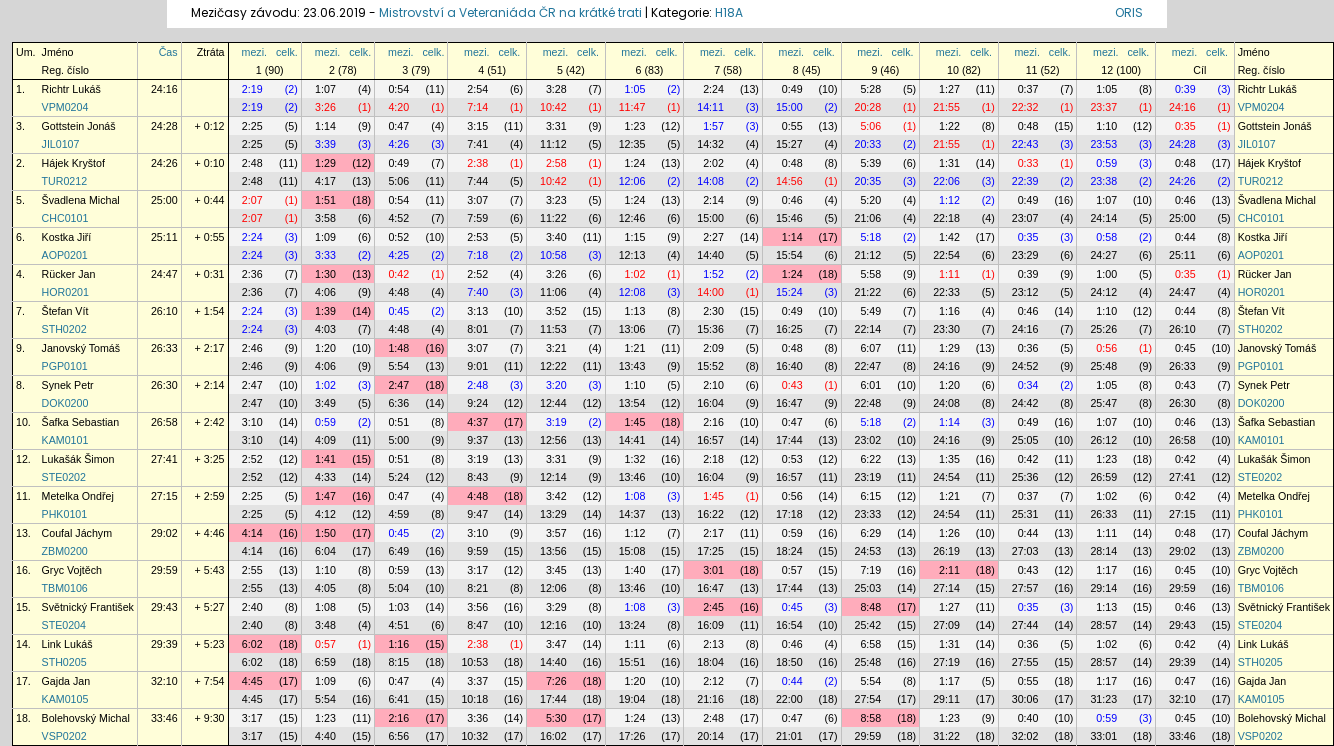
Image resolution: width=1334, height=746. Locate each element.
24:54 (946, 477)
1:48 (398, 348)
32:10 (164, 681)
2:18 (713, 459)
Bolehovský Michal (86, 718)
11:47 (632, 107)
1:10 (1106, 126)
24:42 (1025, 403)
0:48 (1028, 126)
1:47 (325, 496)
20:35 (868, 181)
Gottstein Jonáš (79, 126)
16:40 (789, 366)
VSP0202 (64, 736)
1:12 (949, 200)
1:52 (713, 274)
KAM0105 (65, 699)
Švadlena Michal (81, 200)
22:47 (868, 366)
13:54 (632, 403)
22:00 (789, 699)
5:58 (870, 274)
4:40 (325, 736)
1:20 (325, 348)
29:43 (164, 607)
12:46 (632, 218)
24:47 (164, 274)
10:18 (474, 699)
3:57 (556, 533)
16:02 (553, 736)
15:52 (710, 366)
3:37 (477, 681)
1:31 (949, 163)
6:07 (870, 348)
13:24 (632, 625)
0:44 (1185, 237)
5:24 (398, 477)
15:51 (632, 662)
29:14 (1103, 588)
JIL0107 (61, 144)
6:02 (252, 644)
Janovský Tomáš (81, 348)
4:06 (325, 292)
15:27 (789, 144)
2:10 (713, 385)
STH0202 (64, 329)
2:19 (252, 89)
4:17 (325, 181)
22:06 (946, 181)
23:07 (1025, 218)
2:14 (713, 200)
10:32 (474, 736)
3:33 (325, 255)
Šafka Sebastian (81, 422)
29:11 (946, 699)
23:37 (1103, 107)
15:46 (789, 218)
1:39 (325, 311)
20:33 (868, 144)
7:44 (477, 181)
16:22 (710, 514)
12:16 (553, 625)
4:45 (252, 681)
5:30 (556, 718)
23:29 (1025, 255)
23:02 (868, 440)
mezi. (254, 52)
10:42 (553, 107)
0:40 (1028, 718)
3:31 (556, 126)
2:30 (713, 311)
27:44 (1025, 625)
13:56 (553, 551)
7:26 (556, 681)
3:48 (325, 625)
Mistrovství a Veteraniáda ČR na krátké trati (512, 12)
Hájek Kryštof (73, 163)
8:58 (870, 718)
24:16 (164, 89)
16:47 (789, 403)
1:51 (325, 200)
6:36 (398, 403)
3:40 (556, 237)
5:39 (870, 163)
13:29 (553, 514)
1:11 (949, 274)
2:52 (477, 274)
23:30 (946, 329)
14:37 (632, 514)
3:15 (477, 126)
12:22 (553, 366)
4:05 (325, 588)
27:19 (946, 662)
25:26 (1103, 329)
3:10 (252, 422)
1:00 (1106, 274)
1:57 (713, 126)
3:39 (325, 144)
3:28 (556, 89)
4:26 (398, 144)
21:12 (868, 255)
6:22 (870, 459)
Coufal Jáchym (77, 533)
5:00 (398, 440)
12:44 (553, 403)
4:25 (398, 255)
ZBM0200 (65, 551)
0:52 (398, 237)
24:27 (1103, 255)
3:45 (556, 570)
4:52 (398, 218)
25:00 (164, 200)
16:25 (789, 329)
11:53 (553, 329)
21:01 (789, 736)
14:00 (710, 292)
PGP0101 (65, 366)
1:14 (325, 126)
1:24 (635, 163)
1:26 (949, 533)
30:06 (1025, 699)
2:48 (252, 163)
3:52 (556, 311)
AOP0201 (65, 255)
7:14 (477, 107)
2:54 (477, 89)
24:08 (946, 403)
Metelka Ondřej (78, 496)
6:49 (398, 551)
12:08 (632, 292)
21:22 (868, 292)
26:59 (1103, 477)
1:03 (398, 607)
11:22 (553, 218)
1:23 (635, 126)
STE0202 (64, 477)
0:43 (792, 385)
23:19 (868, 477)
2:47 (252, 385)
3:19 (556, 422)
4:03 (325, 329)
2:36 (252, 274)
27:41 (164, 459)
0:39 (1185, 89)
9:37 (477, 440)
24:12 (1103, 292)
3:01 (713, 570)
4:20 (398, 107)
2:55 (252, 570)
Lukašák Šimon (78, 459)
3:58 (325, 218)
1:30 (325, 274)
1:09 (325, 237)
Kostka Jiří (67, 237)
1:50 (325, 533)
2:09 (713, 348)
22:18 (946, 218)
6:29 (870, 533)
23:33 (868, 514)
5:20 (870, 200)
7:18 (477, 255)
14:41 (632, 440)
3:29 (556, 607)
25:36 (1025, 477)
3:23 (556, 200)
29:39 (164, 644)
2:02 (713, 163)
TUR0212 (65, 181)
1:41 (325, 459)
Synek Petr (68, 385)
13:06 (632, 329)
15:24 (789, 292)
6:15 (870, 496)
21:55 (946, 107)
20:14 (710, 736)
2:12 (713, 681)
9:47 (477, 514)
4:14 (252, 533)
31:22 (946, 736)
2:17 (713, 533)
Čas (168, 52)
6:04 (325, 551)
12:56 (553, 440)
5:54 (398, 366)
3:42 (556, 496)
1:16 (949, 311)
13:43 (632, 366)
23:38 (1103, 181)
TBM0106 (65, 588)
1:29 (325, 163)
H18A (729, 12)
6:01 (870, 385)
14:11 (710, 107)
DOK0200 (65, 403)
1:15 (635, 237)
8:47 (477, 625)
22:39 (1025, 181)
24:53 (868, 551)
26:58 (164, 422)
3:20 (556, 385)
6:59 (325, 662)
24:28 (164, 126)
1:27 (949, 89)
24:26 (164, 163)
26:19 (946, 551)
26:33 (164, 348)
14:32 (710, 144)
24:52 (1025, 366)
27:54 (868, 699)
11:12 (553, 144)
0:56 (1106, 348)
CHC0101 (65, 218)
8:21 (477, 588)
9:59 (477, 551)
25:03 (868, 588)
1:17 (1106, 570)
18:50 (789, 662)
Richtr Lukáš (71, 89)
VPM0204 (65, 107)
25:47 (1103, 403)
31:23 (1103, 699)
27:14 (946, 588)
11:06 (553, 292)
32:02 (1025, 736)
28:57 (1103, 625)
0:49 (792, 89)
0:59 (1106, 163)
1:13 (635, 311)
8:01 (477, 329)
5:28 (870, 89)
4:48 (398, 292)
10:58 (553, 255)
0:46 (792, 200)
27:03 (1025, 551)
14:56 (789, 181)
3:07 (477, 200)
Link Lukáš (67, 644)
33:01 (1103, 736)
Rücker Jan (69, 274)
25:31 (1025, 514)
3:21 (556, 348)
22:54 (946, 255)
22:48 (868, 403)
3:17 (477, 570)
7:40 (477, 292)
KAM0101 (65, 440)
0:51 (398, 422)
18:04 (710, 662)
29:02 (164, 533)
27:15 (164, 496)
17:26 (632, 736)
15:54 (789, 255)
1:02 (635, 274)
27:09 (946, 625)
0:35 (1185, 126)
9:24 (477, 403)
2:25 (252, 126)
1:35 (949, 459)
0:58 (1106, 237)
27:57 (1025, 588)
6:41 (398, 699)
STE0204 (64, 625)
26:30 (164, 385)
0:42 (398, 274)
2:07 (252, 200)
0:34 (1028, 385)
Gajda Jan (66, 681)
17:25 (710, 551)
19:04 (632, 699)
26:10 (164, 311)
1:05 (635, 89)
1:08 (635, 496)
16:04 (710, 403)
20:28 (868, 107)
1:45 (635, 422)
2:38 (477, 163)
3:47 (556, 644)
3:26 (325, 107)
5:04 (398, 588)
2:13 (713, 644)
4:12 (325, 514)
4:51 (398, 625)
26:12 (1103, 440)
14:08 (710, 181)
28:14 (1103, 551)
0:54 (398, 89)
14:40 (710, 255)
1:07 (325, 89)
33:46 (164, 718)
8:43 (477, 477)
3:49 (325, 403)
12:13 (632, 255)
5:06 (870, 126)
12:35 (632, 144)
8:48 (870, 607)
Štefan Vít (65, 311)
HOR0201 (65, 292)
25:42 (868, 625)
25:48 (1103, 366)
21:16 (710, 699)
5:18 (870, 237)
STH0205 (64, 662)
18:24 (789, 551)
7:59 (477, 218)
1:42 (949, 237)
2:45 (713, 607)
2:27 (713, 237)
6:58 (870, 644)
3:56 (477, 607)
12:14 (553, 477)
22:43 (1025, 144)
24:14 (1103, 218)
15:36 (710, 329)
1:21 (635, 348)
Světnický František (88, 607)
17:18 (789, 514)
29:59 (164, 570)
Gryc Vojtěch (72, 570)
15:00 (789, 107)
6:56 (398, 736)
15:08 (632, 551)
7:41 (477, 144)
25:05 (1025, 440)
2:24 (713, 89)
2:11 (949, 570)
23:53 (1103, 144)
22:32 (1025, 107)
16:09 (710, 625)
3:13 (477, 311)
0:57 (792, 570)
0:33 (1028, 163)
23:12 (1025, 292)
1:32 (635, 459)
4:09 (325, 440)
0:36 (1028, 348)
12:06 (632, 181)
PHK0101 (65, 514)
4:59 (398, 514)
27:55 (1025, 662)
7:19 (870, 570)
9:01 (477, 366)
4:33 (325, 477)
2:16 (713, 422)
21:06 (868, 218)
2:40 (252, 607)
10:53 (474, 662)
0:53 (792, 459)
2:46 (252, 348)
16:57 (710, 440)
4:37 (477, 422)
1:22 (949, 126)
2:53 (477, 237)
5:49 (870, 311)
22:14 (868, 329)
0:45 (398, 311)
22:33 (946, 292)
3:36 (477, 718)
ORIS (1129, 12)
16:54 (789, 625)
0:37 (1028, 89)
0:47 (398, 126)
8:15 (398, 662)
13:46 (632, 477)
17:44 (789, 440)
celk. (287, 52)
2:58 (556, 163)
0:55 (792, 126)
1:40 (635, 570)
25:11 (164, 237)
